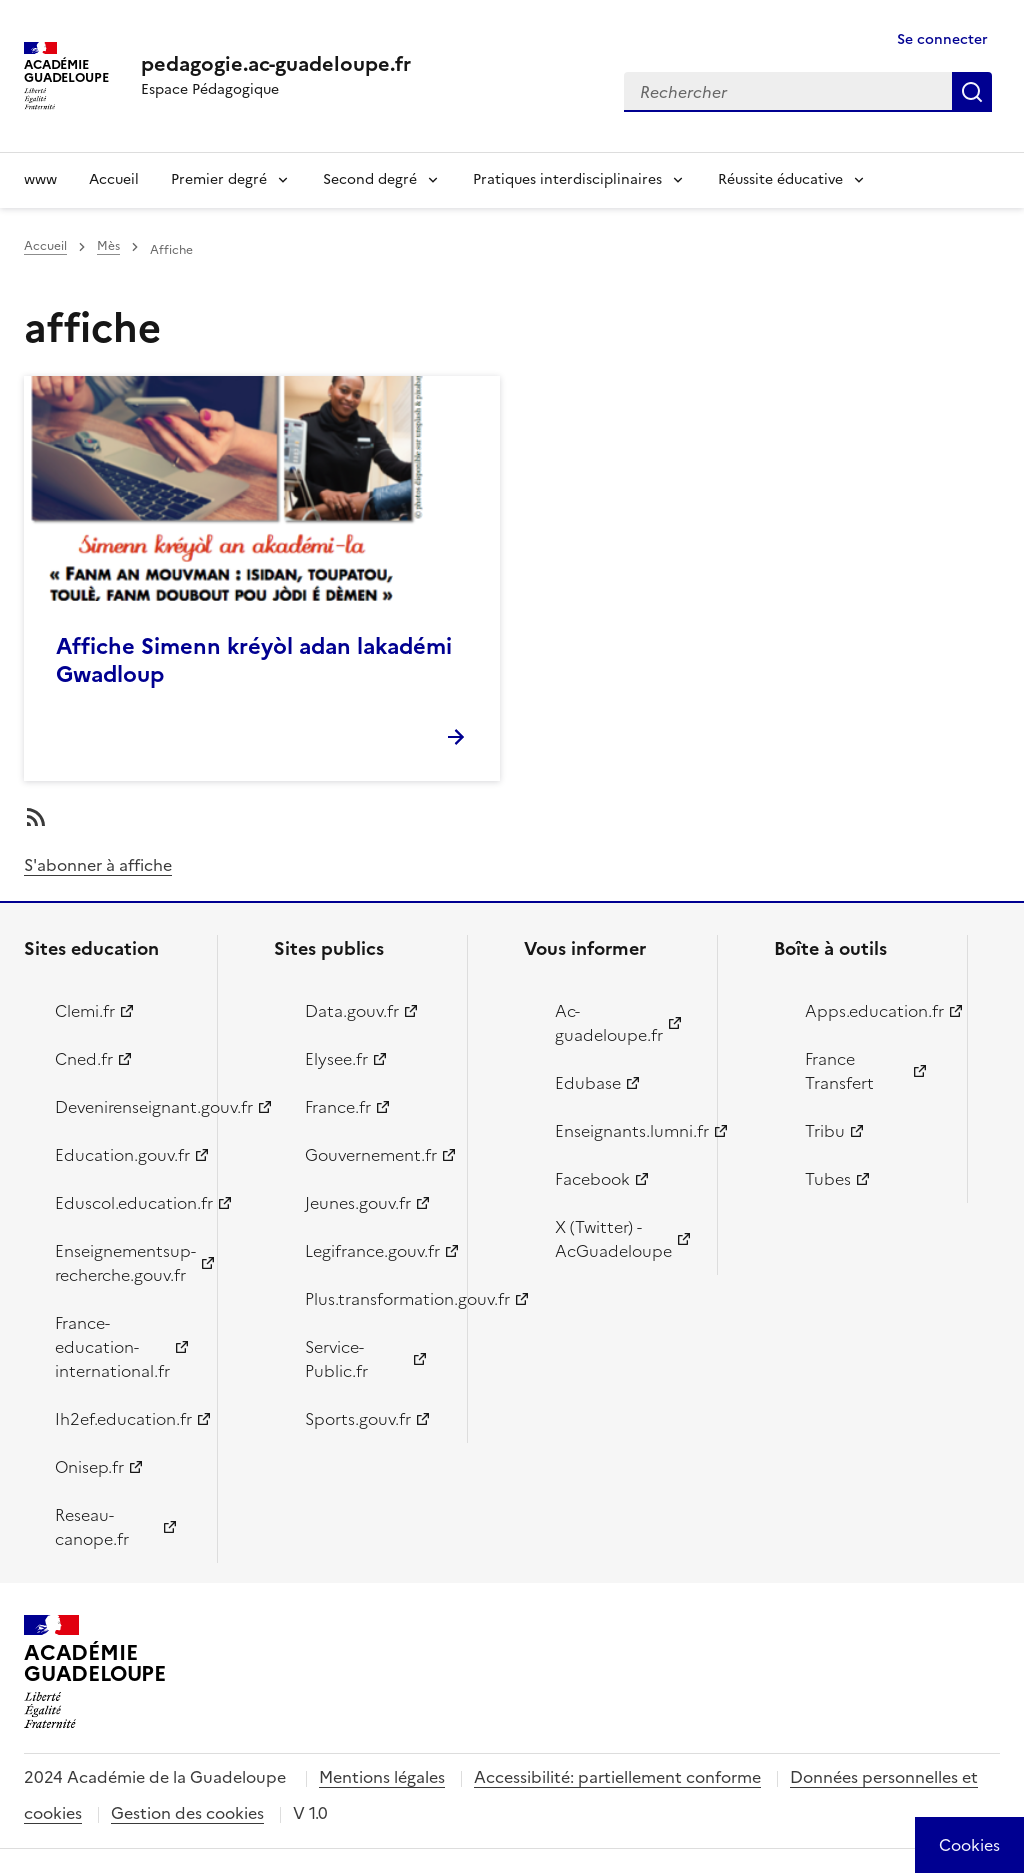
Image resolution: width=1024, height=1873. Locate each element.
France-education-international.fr (112, 1347)
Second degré (370, 179)
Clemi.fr (85, 1011)
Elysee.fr (336, 1059)
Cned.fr (84, 1059)
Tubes (828, 1179)
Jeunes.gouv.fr (358, 1203)
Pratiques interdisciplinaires (567, 179)
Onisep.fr (89, 1467)
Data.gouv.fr (352, 1011)
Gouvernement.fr (371, 1155)
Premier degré (219, 179)
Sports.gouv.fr (358, 1419)
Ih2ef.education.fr (123, 1419)
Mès (108, 246)
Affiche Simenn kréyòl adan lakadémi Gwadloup (254, 660)
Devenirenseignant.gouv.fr (124, 1107)
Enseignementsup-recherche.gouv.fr (124, 1263)
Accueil (114, 179)
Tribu (825, 1131)
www (40, 179)
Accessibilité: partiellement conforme (617, 1777)
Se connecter (942, 39)
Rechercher (972, 92)
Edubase (588, 1083)
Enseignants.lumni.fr (624, 1131)
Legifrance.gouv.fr (372, 1251)
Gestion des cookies (187, 1813)
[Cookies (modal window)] (969, 1845)
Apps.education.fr (874, 1011)
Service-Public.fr (336, 1359)
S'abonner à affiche (98, 865)
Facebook (592, 1179)
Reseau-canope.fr (92, 1527)
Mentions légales (382, 1777)
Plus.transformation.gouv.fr (374, 1299)
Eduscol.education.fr (124, 1203)
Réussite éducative (780, 179)
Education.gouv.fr (122, 1155)
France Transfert (839, 1071)
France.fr (338, 1107)
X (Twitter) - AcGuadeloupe (613, 1239)
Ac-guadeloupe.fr (609, 1023)
